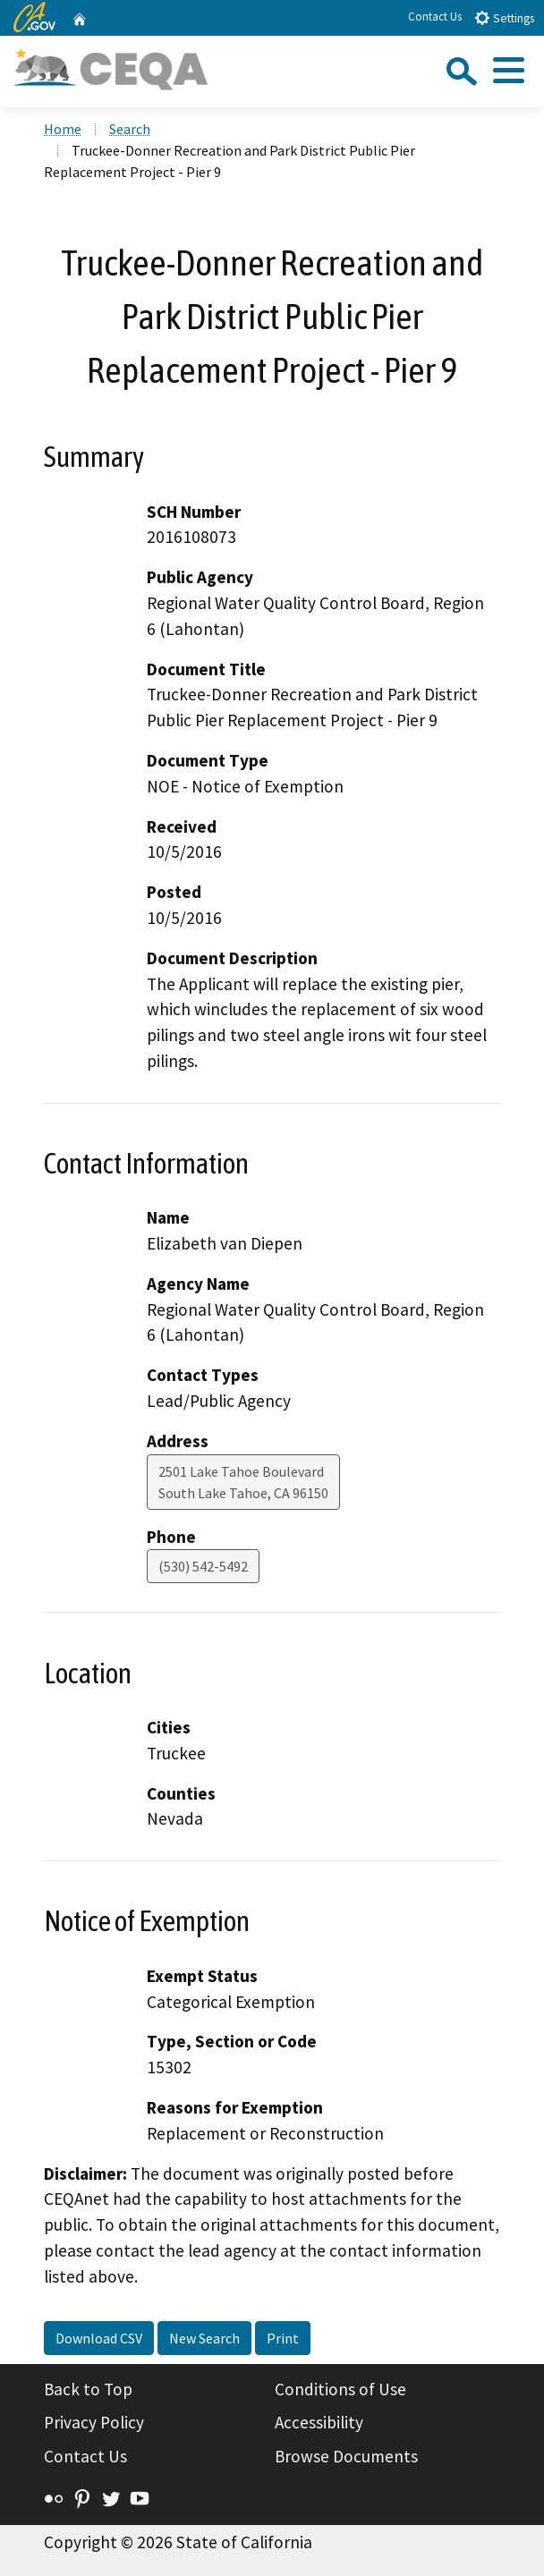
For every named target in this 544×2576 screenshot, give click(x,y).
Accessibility (319, 2422)
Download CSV (98, 2338)
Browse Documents (346, 2456)
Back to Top (88, 2389)
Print (283, 2338)
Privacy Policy (94, 2422)
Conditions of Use (340, 2389)
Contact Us (435, 16)
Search (129, 129)
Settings (504, 17)
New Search (204, 2338)
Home (62, 129)
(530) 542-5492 (203, 1566)
